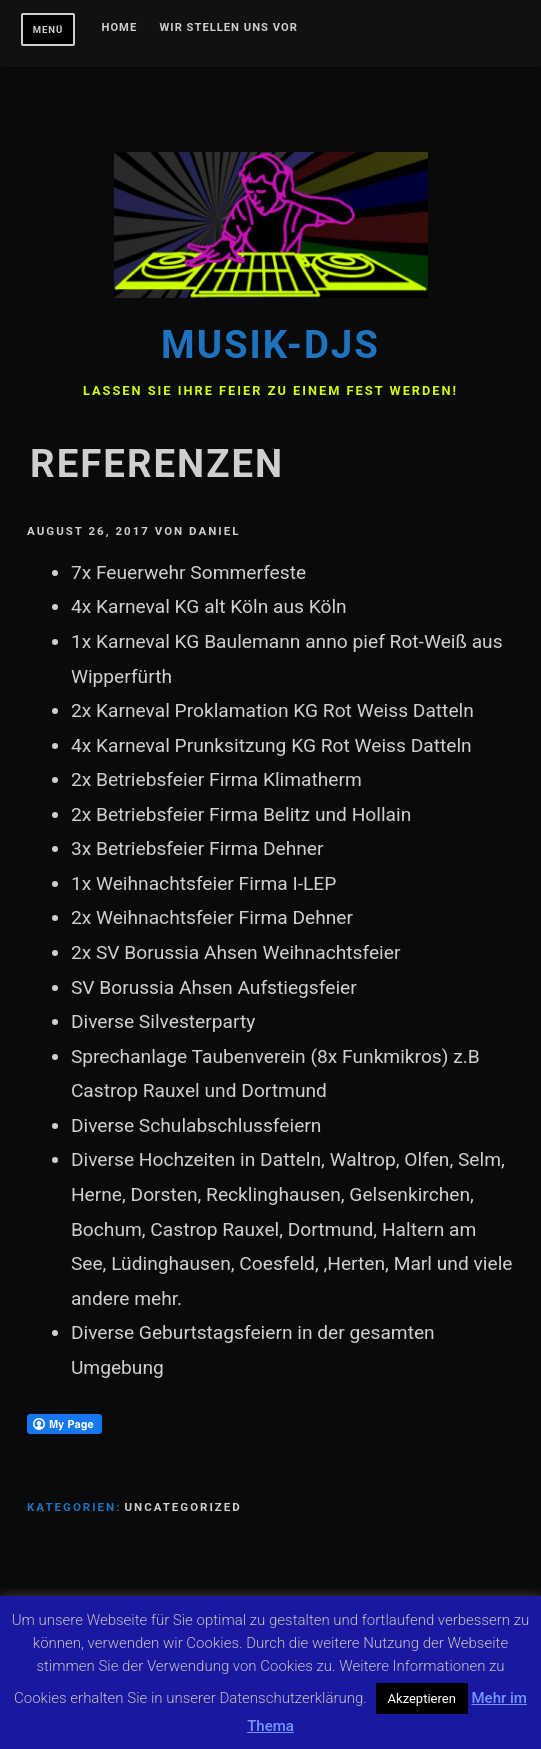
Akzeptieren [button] (422, 1698)
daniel (214, 531)
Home (120, 28)
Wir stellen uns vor (229, 28)
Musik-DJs (270, 344)
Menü (48, 29)
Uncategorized (182, 1507)
